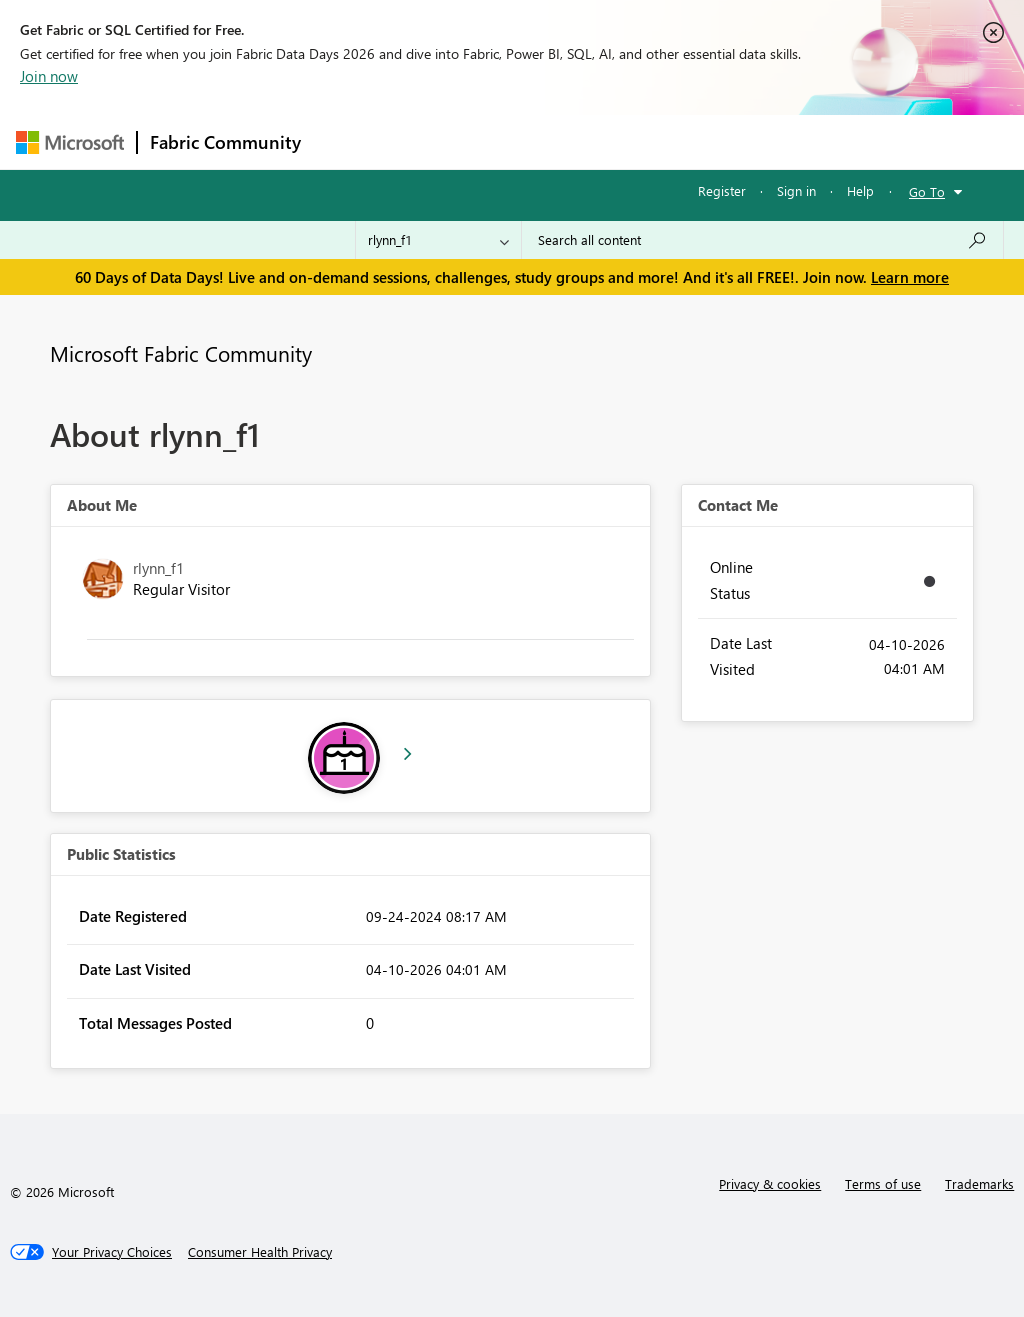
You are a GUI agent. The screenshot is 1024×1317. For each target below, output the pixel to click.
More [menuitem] (763, 141)
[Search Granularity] (438, 240)
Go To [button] (927, 191)
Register (722, 190)
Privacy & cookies (770, 1183)
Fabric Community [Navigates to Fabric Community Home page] (225, 142)
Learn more (910, 277)
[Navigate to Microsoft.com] (70, 142)
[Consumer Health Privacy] (260, 1252)
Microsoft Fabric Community (181, 353)
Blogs (695, 141)
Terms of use (883, 1183)
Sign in (796, 190)
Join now (49, 76)
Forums (346, 141)
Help (860, 190)
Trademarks (979, 1183)
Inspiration (434, 141)
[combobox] (762, 240)
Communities (605, 141)
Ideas (516, 141)
